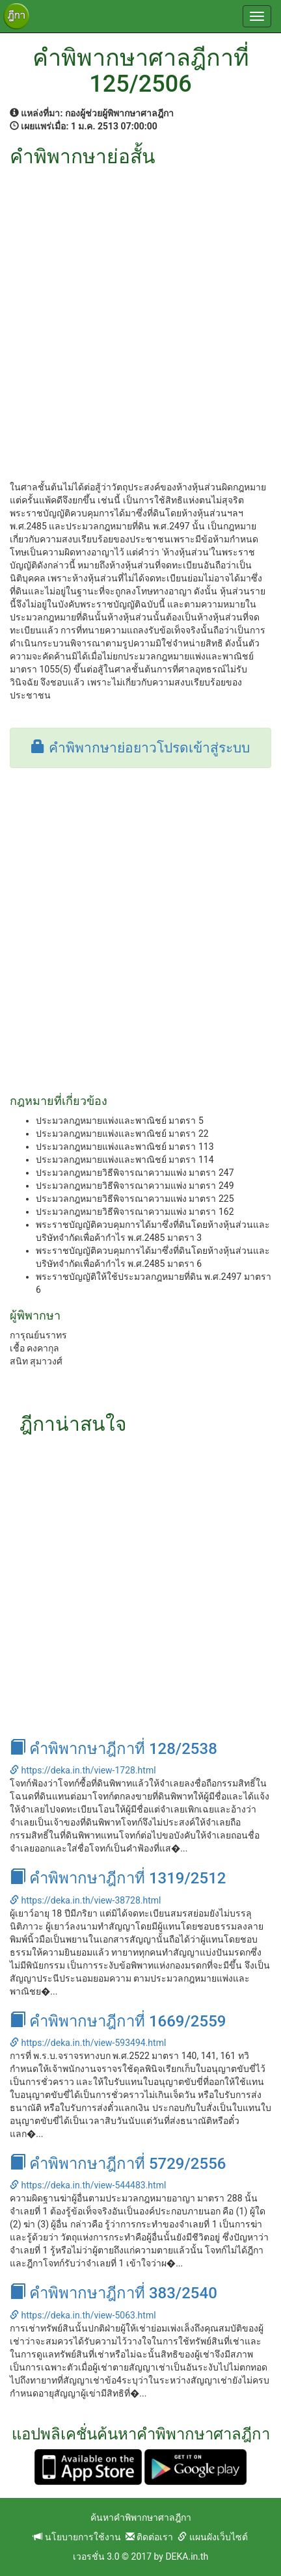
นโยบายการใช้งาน (76, 2537)
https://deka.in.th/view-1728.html (83, 1770)
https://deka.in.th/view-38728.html (85, 1900)
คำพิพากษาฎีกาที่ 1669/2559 (118, 2021)
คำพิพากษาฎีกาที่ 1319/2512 (118, 1878)
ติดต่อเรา (149, 2537)
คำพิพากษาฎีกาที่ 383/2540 (113, 2293)
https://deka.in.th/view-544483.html (88, 2185)
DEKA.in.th (186, 2556)
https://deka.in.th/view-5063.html (83, 2315)
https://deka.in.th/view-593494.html (88, 2043)
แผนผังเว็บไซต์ (212, 2537)
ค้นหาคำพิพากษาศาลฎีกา (140, 2517)
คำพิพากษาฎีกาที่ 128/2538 (113, 1749)
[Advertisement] (140, 314)
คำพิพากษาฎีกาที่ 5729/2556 (118, 2164)
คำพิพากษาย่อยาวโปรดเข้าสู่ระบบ (140, 748)
